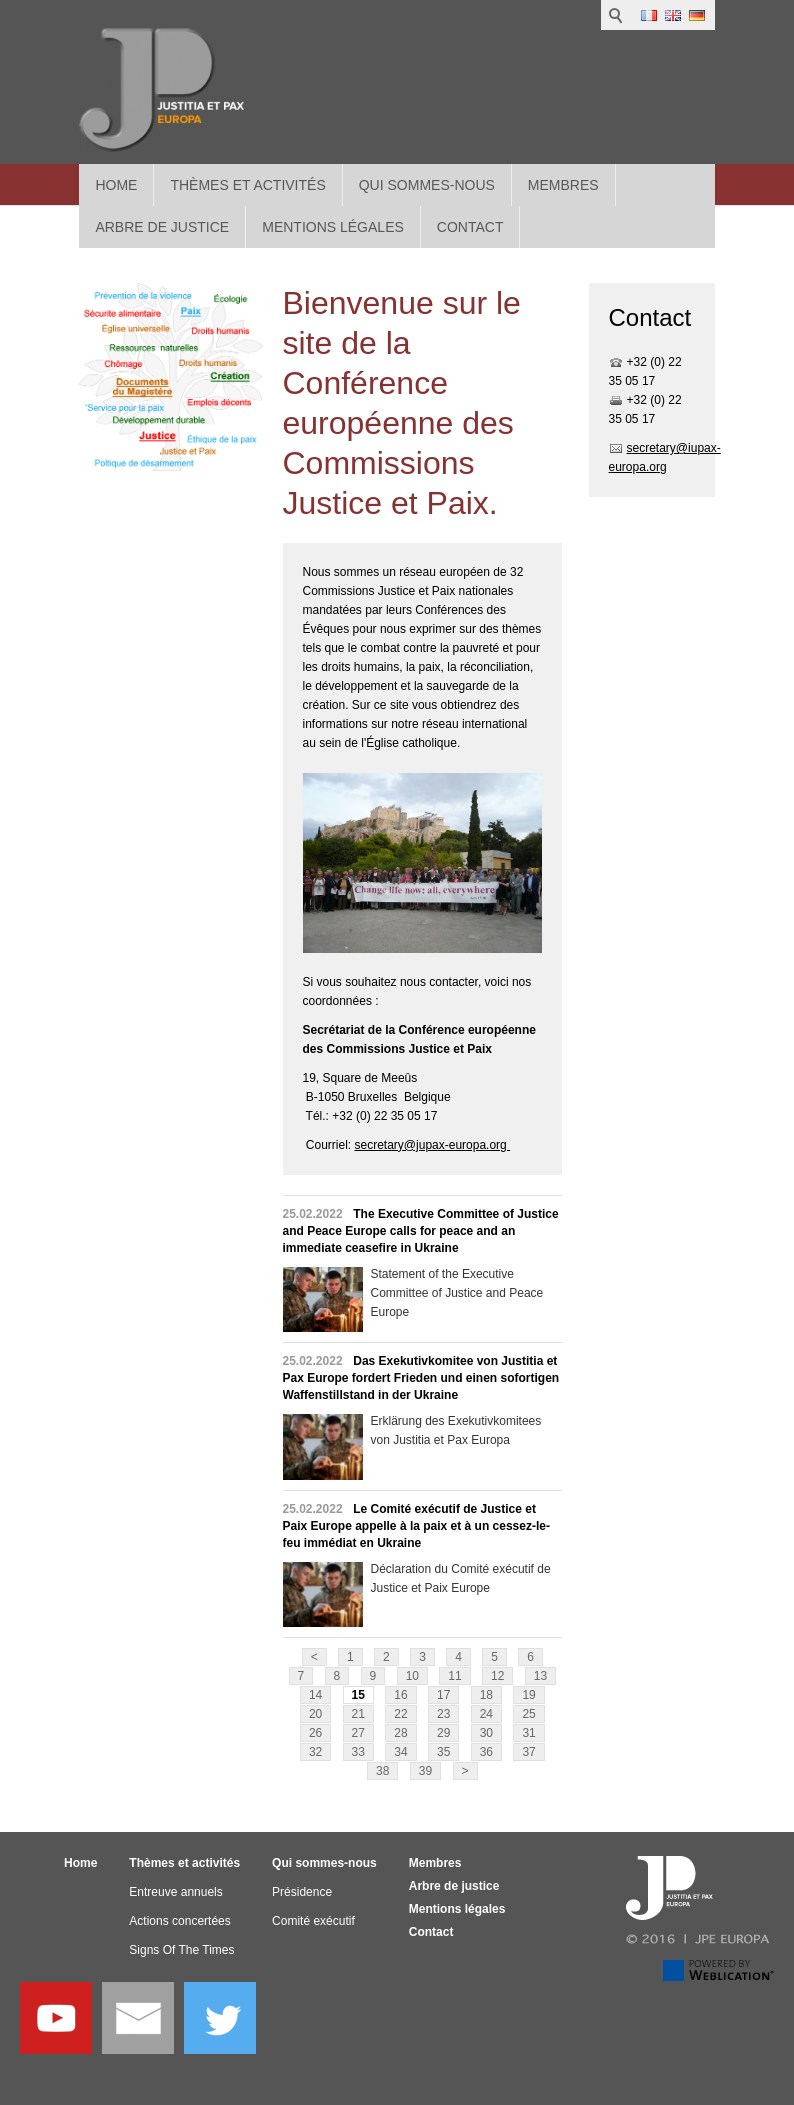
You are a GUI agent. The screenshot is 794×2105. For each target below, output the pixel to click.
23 (443, 1714)
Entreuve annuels (175, 1892)
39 (425, 1771)
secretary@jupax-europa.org (433, 1145)
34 (400, 1752)
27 (358, 1733)
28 (400, 1733)
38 (382, 1771)
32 (315, 1752)
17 (443, 1695)
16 (400, 1695)
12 (497, 1676)
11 (454, 1676)
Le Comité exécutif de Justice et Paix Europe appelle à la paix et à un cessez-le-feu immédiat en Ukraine (416, 1526)
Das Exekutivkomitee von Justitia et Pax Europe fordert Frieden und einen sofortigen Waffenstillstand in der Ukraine (421, 1378)
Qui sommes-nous (427, 185)
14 (315, 1695)
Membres (563, 185)
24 (486, 1714)
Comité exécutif (313, 1921)
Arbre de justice (454, 1886)
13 (540, 1676)
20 (315, 1714)
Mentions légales (457, 1909)
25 (528, 1714)
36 (486, 1752)
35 (443, 1752)
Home (116, 185)
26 (315, 1733)
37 (528, 1752)
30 (486, 1733)
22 (400, 1714)
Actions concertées (179, 1921)
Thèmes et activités (247, 185)
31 (528, 1733)
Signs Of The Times (181, 1950)
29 (443, 1733)
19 (528, 1695)
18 (486, 1695)
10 (412, 1676)
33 (358, 1752)
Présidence (302, 1892)
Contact (431, 1932)
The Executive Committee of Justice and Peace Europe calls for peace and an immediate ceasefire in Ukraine (421, 1231)
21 (358, 1714)
